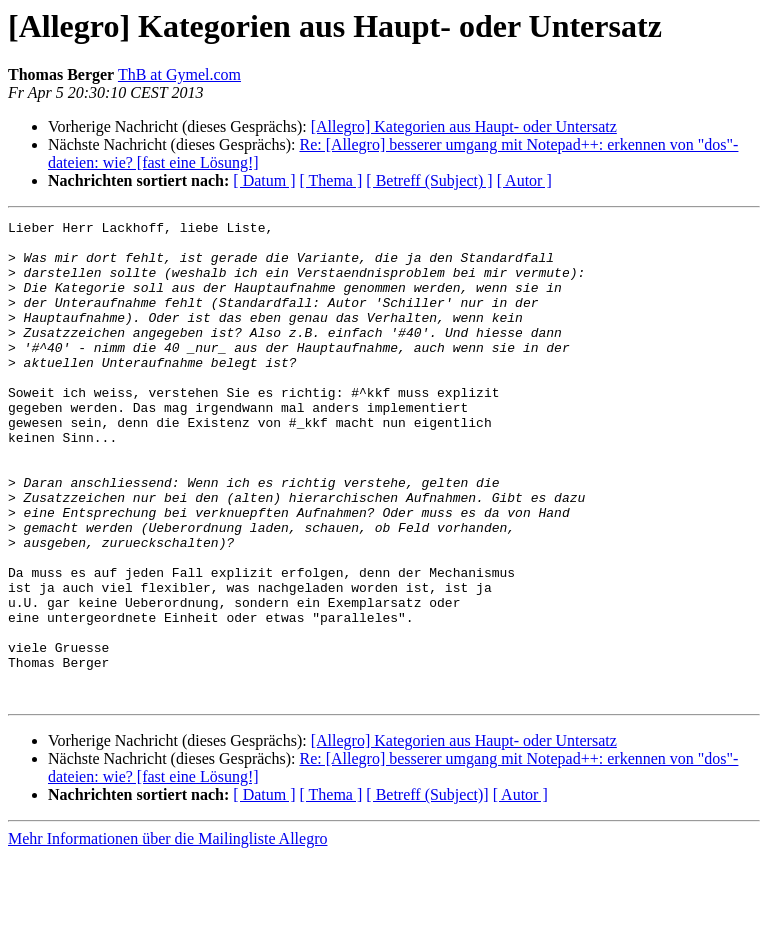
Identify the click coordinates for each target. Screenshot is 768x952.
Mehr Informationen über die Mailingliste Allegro (167, 934)
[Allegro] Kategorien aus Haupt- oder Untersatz (464, 126)
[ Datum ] (264, 180)
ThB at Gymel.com (179, 74)
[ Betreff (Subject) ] (429, 180)
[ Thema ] (331, 180)
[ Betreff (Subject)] (427, 890)
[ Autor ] (524, 180)
